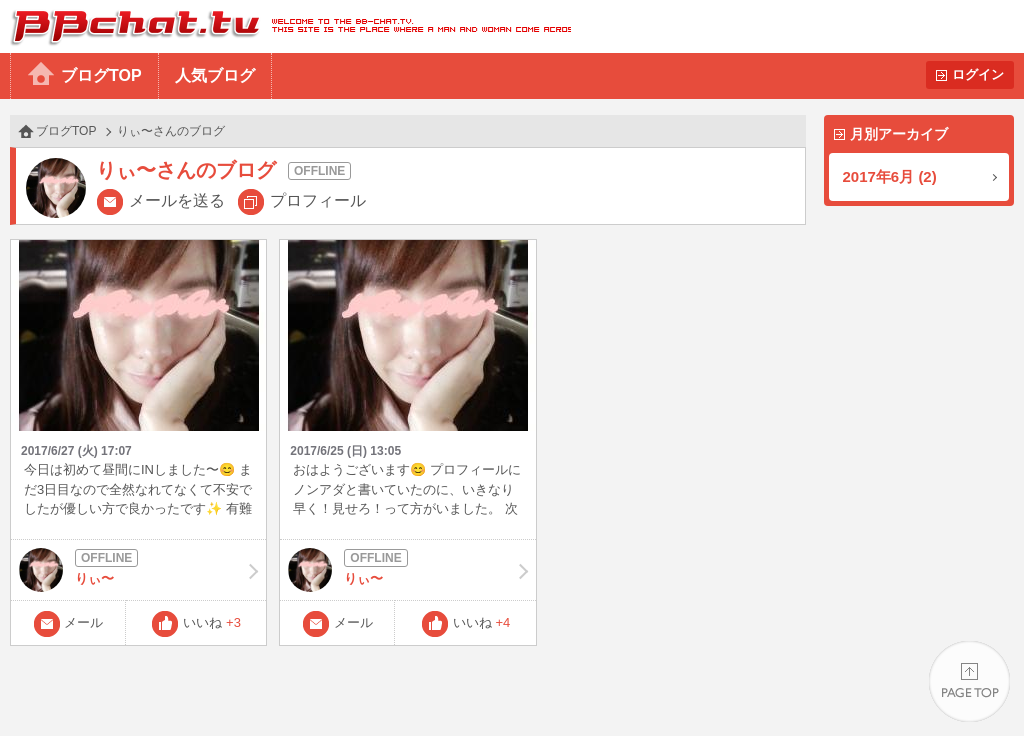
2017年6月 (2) (890, 176)
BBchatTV (285, 26)
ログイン (978, 74)
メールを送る (177, 200)
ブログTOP (101, 75)
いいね (212, 622)
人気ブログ (215, 75)
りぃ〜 (138, 570)
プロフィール (318, 200)
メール (83, 622)
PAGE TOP (969, 681)
